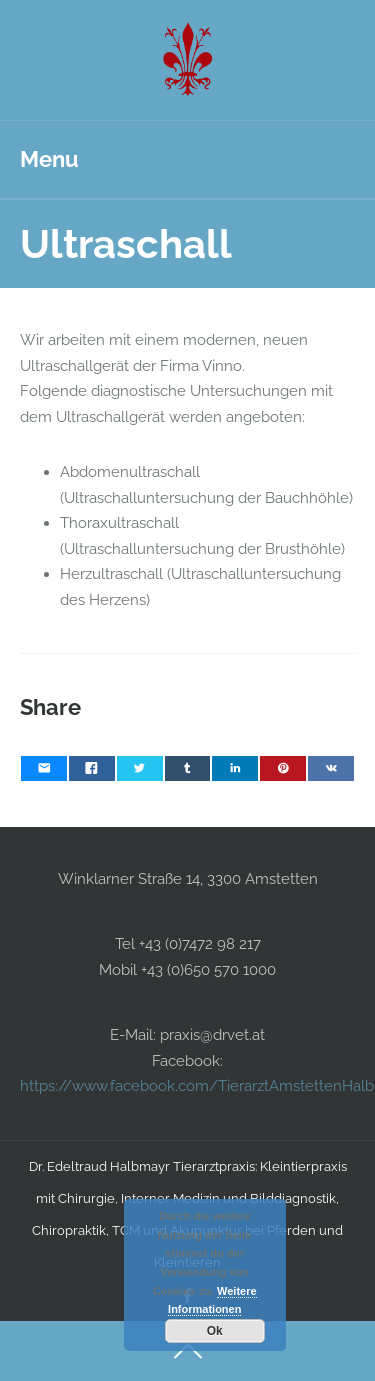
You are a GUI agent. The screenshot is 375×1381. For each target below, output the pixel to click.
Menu (49, 159)
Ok (215, 1331)
